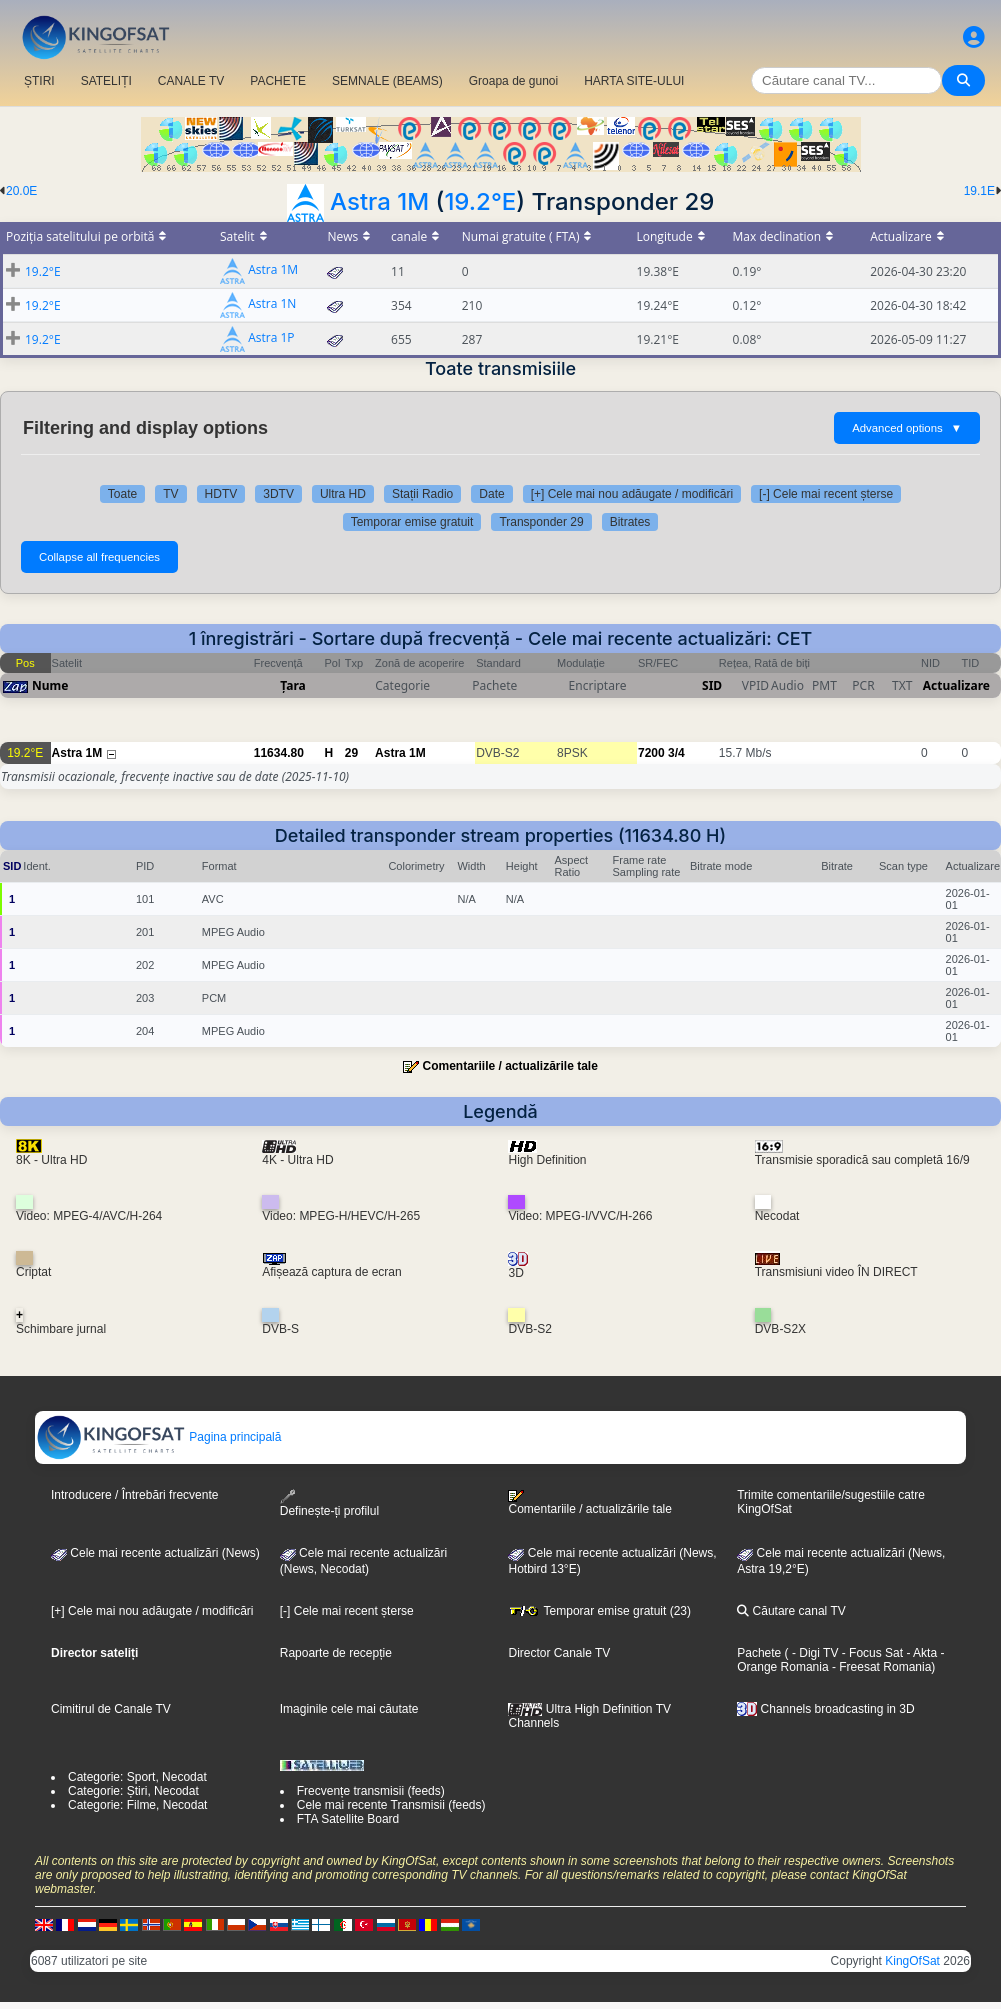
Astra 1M (379, 201)
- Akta (920, 1653)
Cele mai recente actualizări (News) (155, 1553)
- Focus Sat (870, 1653)
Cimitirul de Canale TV (111, 1709)
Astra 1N (272, 304)
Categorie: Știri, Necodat (133, 1791)
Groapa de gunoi (513, 81)
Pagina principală (158, 1437)
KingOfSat (912, 1961)
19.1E (979, 191)
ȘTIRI (39, 81)
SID (712, 685)
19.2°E (480, 201)
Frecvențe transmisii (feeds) (371, 1791)
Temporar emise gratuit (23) (599, 1611)
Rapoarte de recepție (336, 1653)
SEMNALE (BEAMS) (387, 81)
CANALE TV (191, 81)
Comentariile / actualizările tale (509, 1066)
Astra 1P (271, 338)
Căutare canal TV (791, 1611)
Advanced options (907, 428)
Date (491, 494)
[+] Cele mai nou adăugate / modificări (632, 494)
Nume (50, 685)
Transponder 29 (541, 522)
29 (351, 753)
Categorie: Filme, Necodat (137, 1805)
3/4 (676, 753)
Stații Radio (422, 494)
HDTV (221, 494)
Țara (292, 685)
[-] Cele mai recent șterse (826, 494)
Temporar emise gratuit (412, 522)
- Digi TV (815, 1653)
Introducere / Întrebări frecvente (134, 1495)
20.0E (21, 191)
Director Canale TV (559, 1653)
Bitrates (630, 522)
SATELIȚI (106, 81)
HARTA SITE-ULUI (634, 81)
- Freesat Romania (880, 1667)
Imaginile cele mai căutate (349, 1709)
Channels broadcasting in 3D (825, 1709)
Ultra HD (343, 494)
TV (170, 494)
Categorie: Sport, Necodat (137, 1777)
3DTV (278, 494)
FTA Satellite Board (348, 1819)
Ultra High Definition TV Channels (589, 1716)
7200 (651, 753)
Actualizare (956, 685)
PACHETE (278, 81)
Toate (122, 494)
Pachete (759, 1653)
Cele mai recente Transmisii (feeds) (391, 1805)
